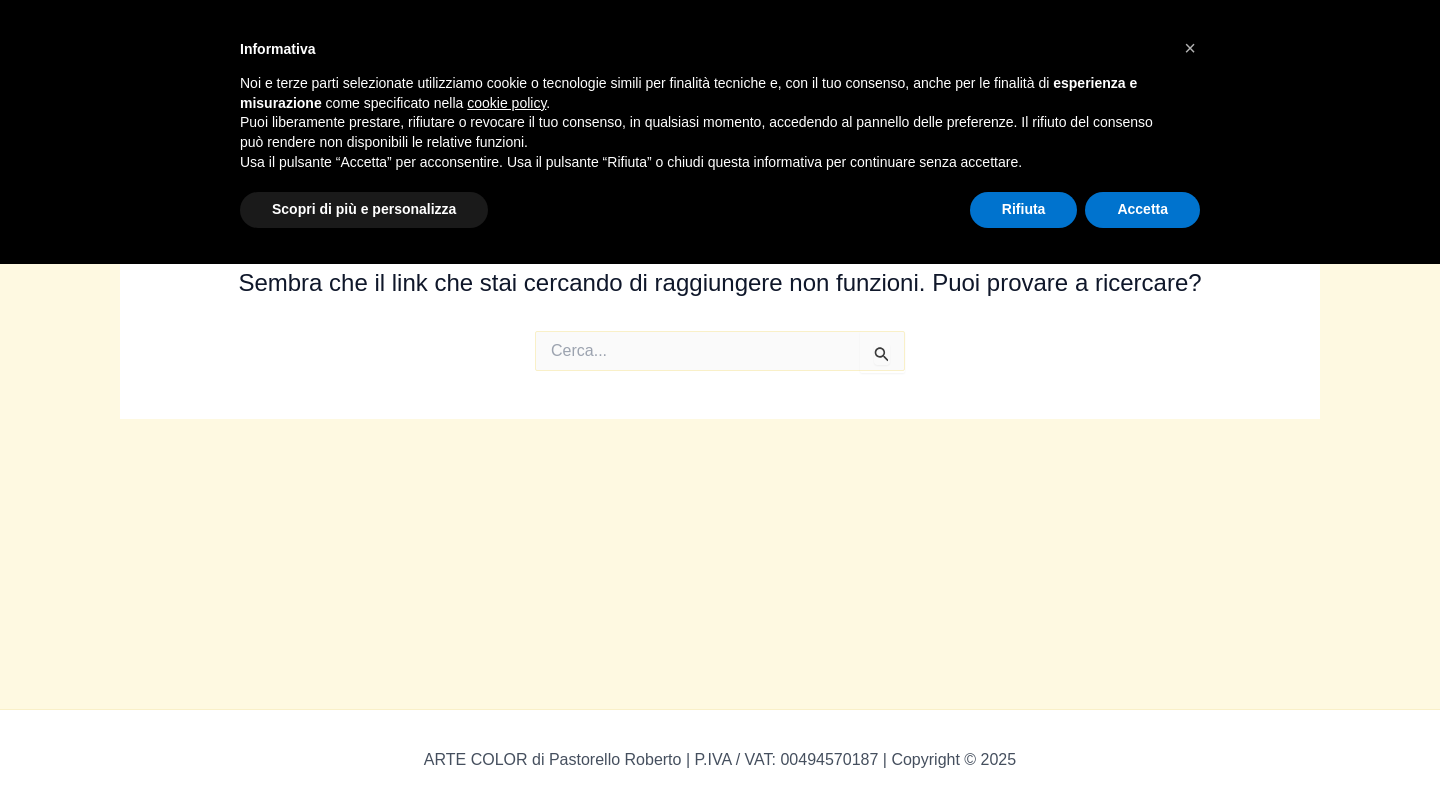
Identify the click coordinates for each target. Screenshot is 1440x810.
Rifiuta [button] (1024, 209)
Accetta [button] (1142, 209)
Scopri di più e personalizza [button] (364, 209)
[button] (1190, 48)
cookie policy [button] (506, 103)
